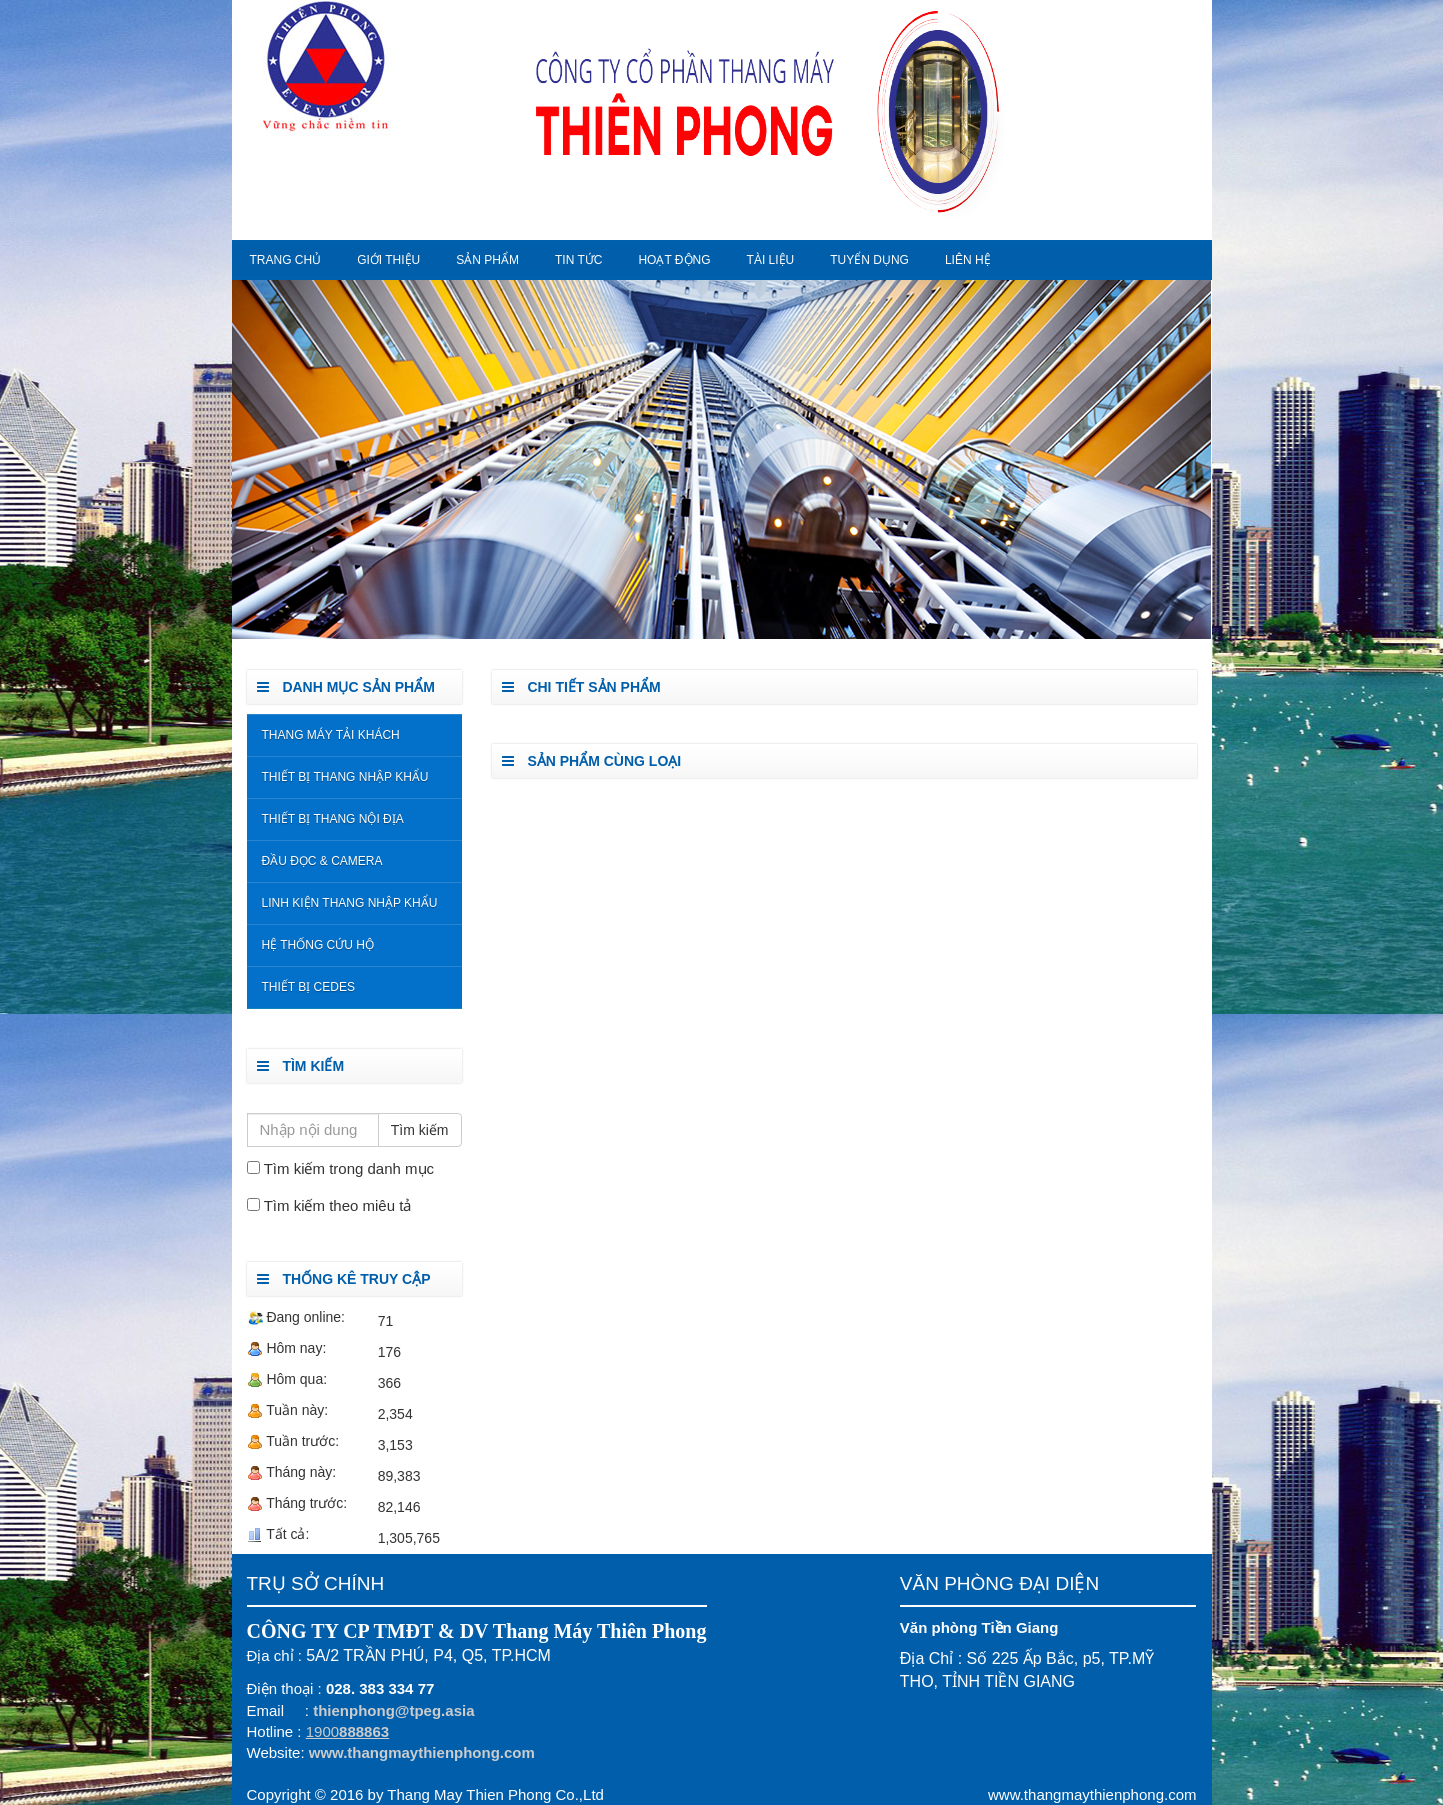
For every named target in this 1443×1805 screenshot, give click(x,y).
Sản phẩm (487, 260)
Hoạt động (674, 260)
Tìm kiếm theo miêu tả (338, 1205)
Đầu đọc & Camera (322, 861)
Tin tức (578, 260)
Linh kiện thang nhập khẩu (350, 903)
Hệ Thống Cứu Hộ (318, 945)
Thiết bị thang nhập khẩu (345, 777)
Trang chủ (286, 260)
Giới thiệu (388, 260)
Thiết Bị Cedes (308, 987)
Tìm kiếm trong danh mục (349, 1168)
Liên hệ (968, 260)
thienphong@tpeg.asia (393, 1710)
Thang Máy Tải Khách (331, 735)
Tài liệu (771, 260)
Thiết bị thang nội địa (333, 819)
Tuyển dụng (869, 260)
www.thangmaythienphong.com (422, 1752)
